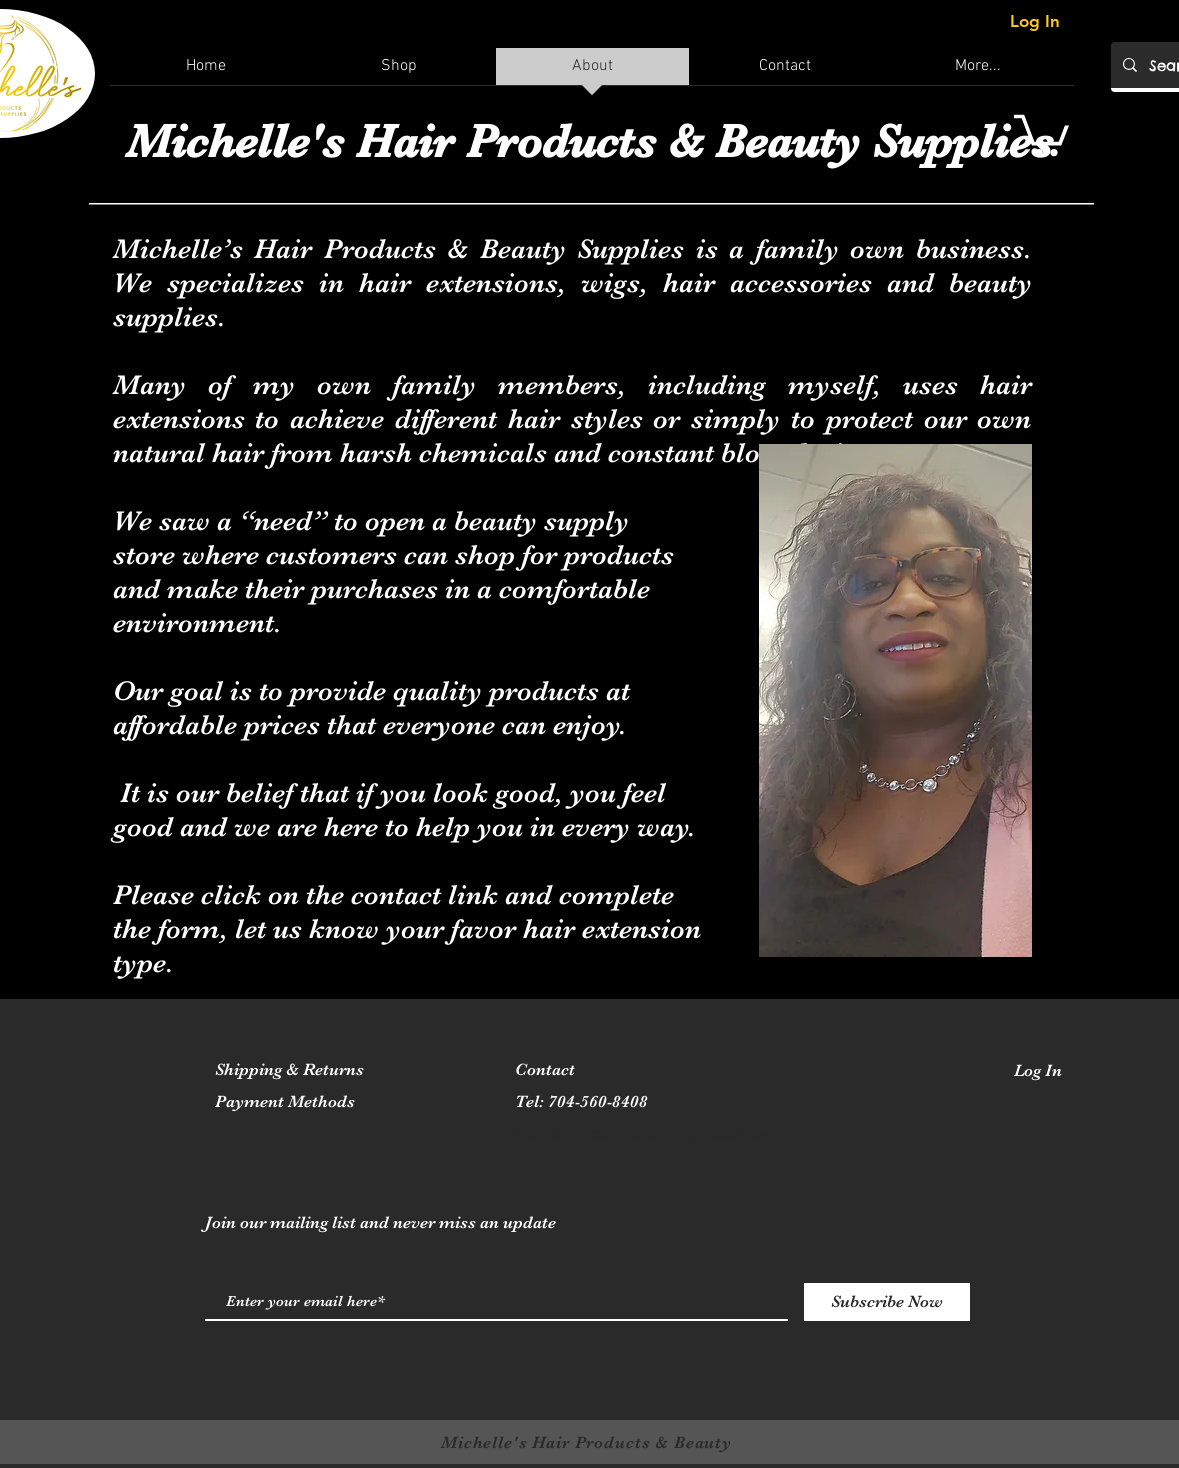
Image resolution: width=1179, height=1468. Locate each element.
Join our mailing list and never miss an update (380, 1222)
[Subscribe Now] (887, 1302)
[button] (1041, 133)
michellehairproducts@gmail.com (644, 1132)
